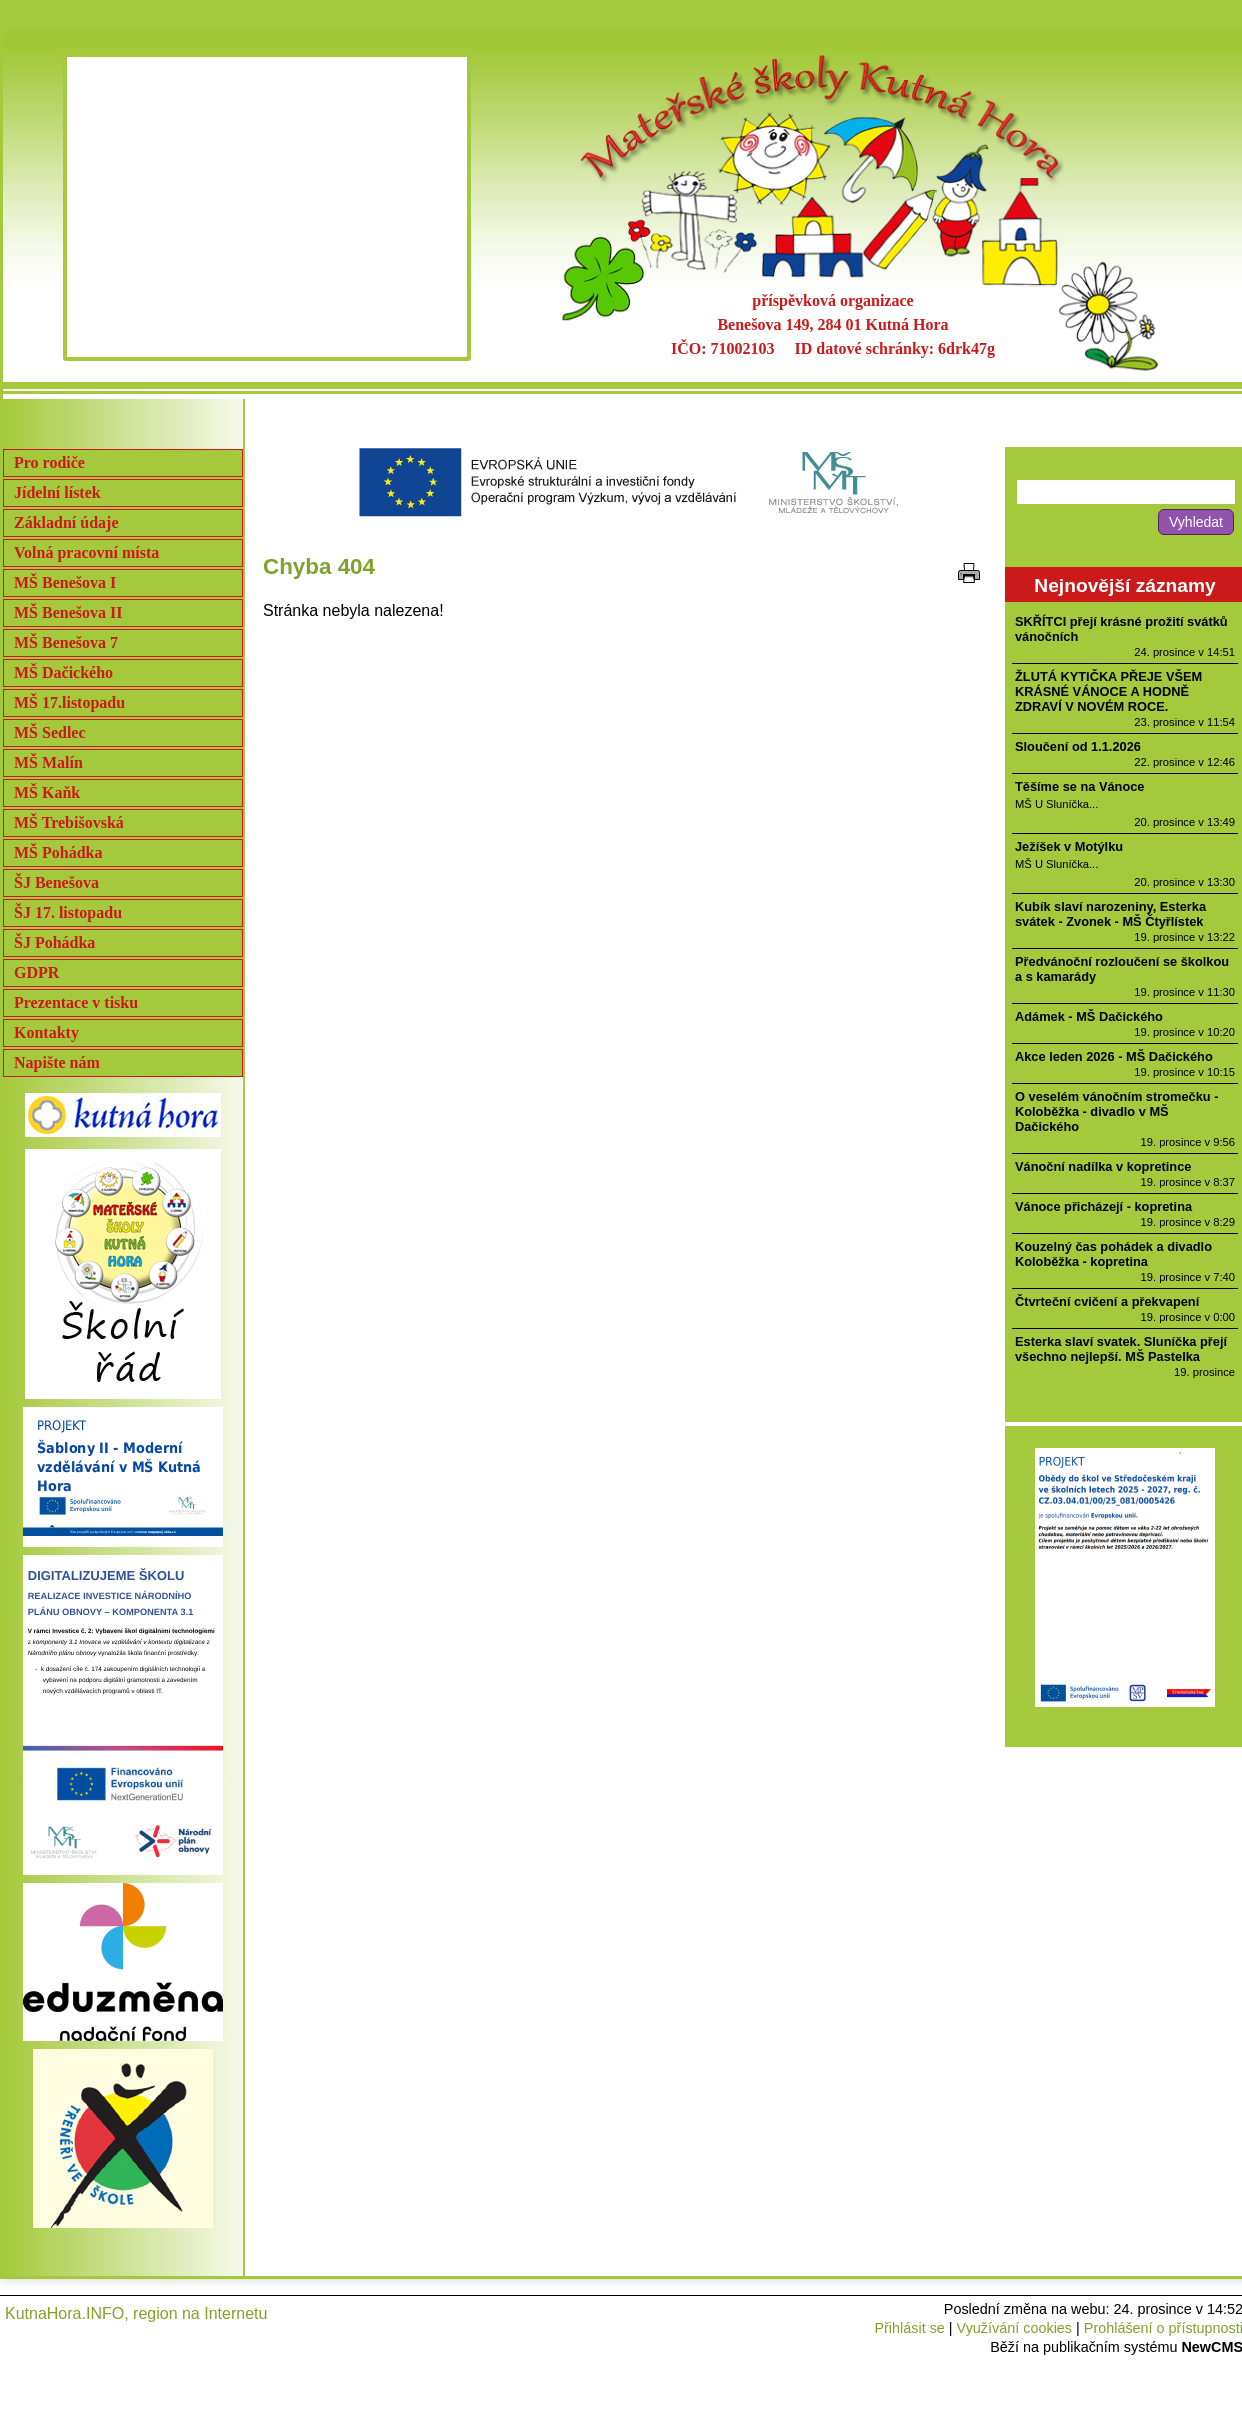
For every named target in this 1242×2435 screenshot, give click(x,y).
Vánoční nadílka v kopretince (1103, 1166)
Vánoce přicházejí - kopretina (1103, 1206)
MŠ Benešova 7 (66, 642)
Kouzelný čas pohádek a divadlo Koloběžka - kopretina (1113, 1254)
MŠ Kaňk (47, 792)
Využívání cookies (1014, 2328)
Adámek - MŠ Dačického (1089, 1016)
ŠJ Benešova (56, 882)
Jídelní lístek (57, 492)
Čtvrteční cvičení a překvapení (1107, 1301)
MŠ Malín (48, 762)
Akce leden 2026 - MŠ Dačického (1114, 1056)
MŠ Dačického (63, 672)
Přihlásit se (909, 2328)
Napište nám (57, 1062)
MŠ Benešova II (68, 612)
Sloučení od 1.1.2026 (1078, 746)
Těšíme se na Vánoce (1079, 786)
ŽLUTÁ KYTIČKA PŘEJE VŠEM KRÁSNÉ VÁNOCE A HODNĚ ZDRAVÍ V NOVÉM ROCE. (1108, 691)
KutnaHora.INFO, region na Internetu (136, 2313)
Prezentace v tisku (76, 1002)
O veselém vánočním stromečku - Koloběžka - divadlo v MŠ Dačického (1116, 1111)
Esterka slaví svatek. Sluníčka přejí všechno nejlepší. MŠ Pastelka (1121, 1349)
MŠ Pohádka (58, 852)
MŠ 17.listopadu (69, 702)
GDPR (36, 972)
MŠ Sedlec (50, 732)
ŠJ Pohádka (54, 942)
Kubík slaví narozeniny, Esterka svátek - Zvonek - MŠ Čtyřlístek (1110, 914)
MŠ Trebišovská (69, 822)
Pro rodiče (49, 462)
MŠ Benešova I (65, 582)
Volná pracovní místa (86, 552)
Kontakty (46, 1032)
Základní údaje (66, 522)
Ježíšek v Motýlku (1069, 846)
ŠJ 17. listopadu (68, 912)
